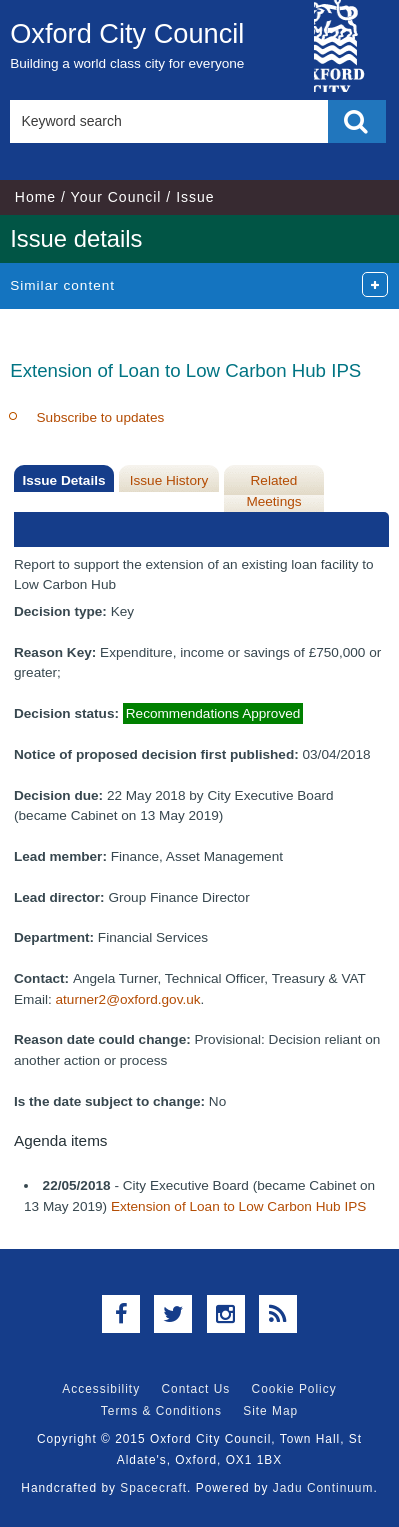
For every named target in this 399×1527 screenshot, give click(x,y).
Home (35, 197)
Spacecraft (153, 1488)
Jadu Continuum (323, 1488)
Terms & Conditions (161, 1411)
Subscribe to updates (101, 417)
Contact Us (195, 1389)
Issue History (169, 480)
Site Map (270, 1411)
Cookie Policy (294, 1389)
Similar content (62, 285)
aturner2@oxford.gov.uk (128, 999)
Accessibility (101, 1389)
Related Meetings (273, 490)
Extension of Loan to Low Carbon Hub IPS (238, 1206)
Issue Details (63, 480)
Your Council (116, 197)
